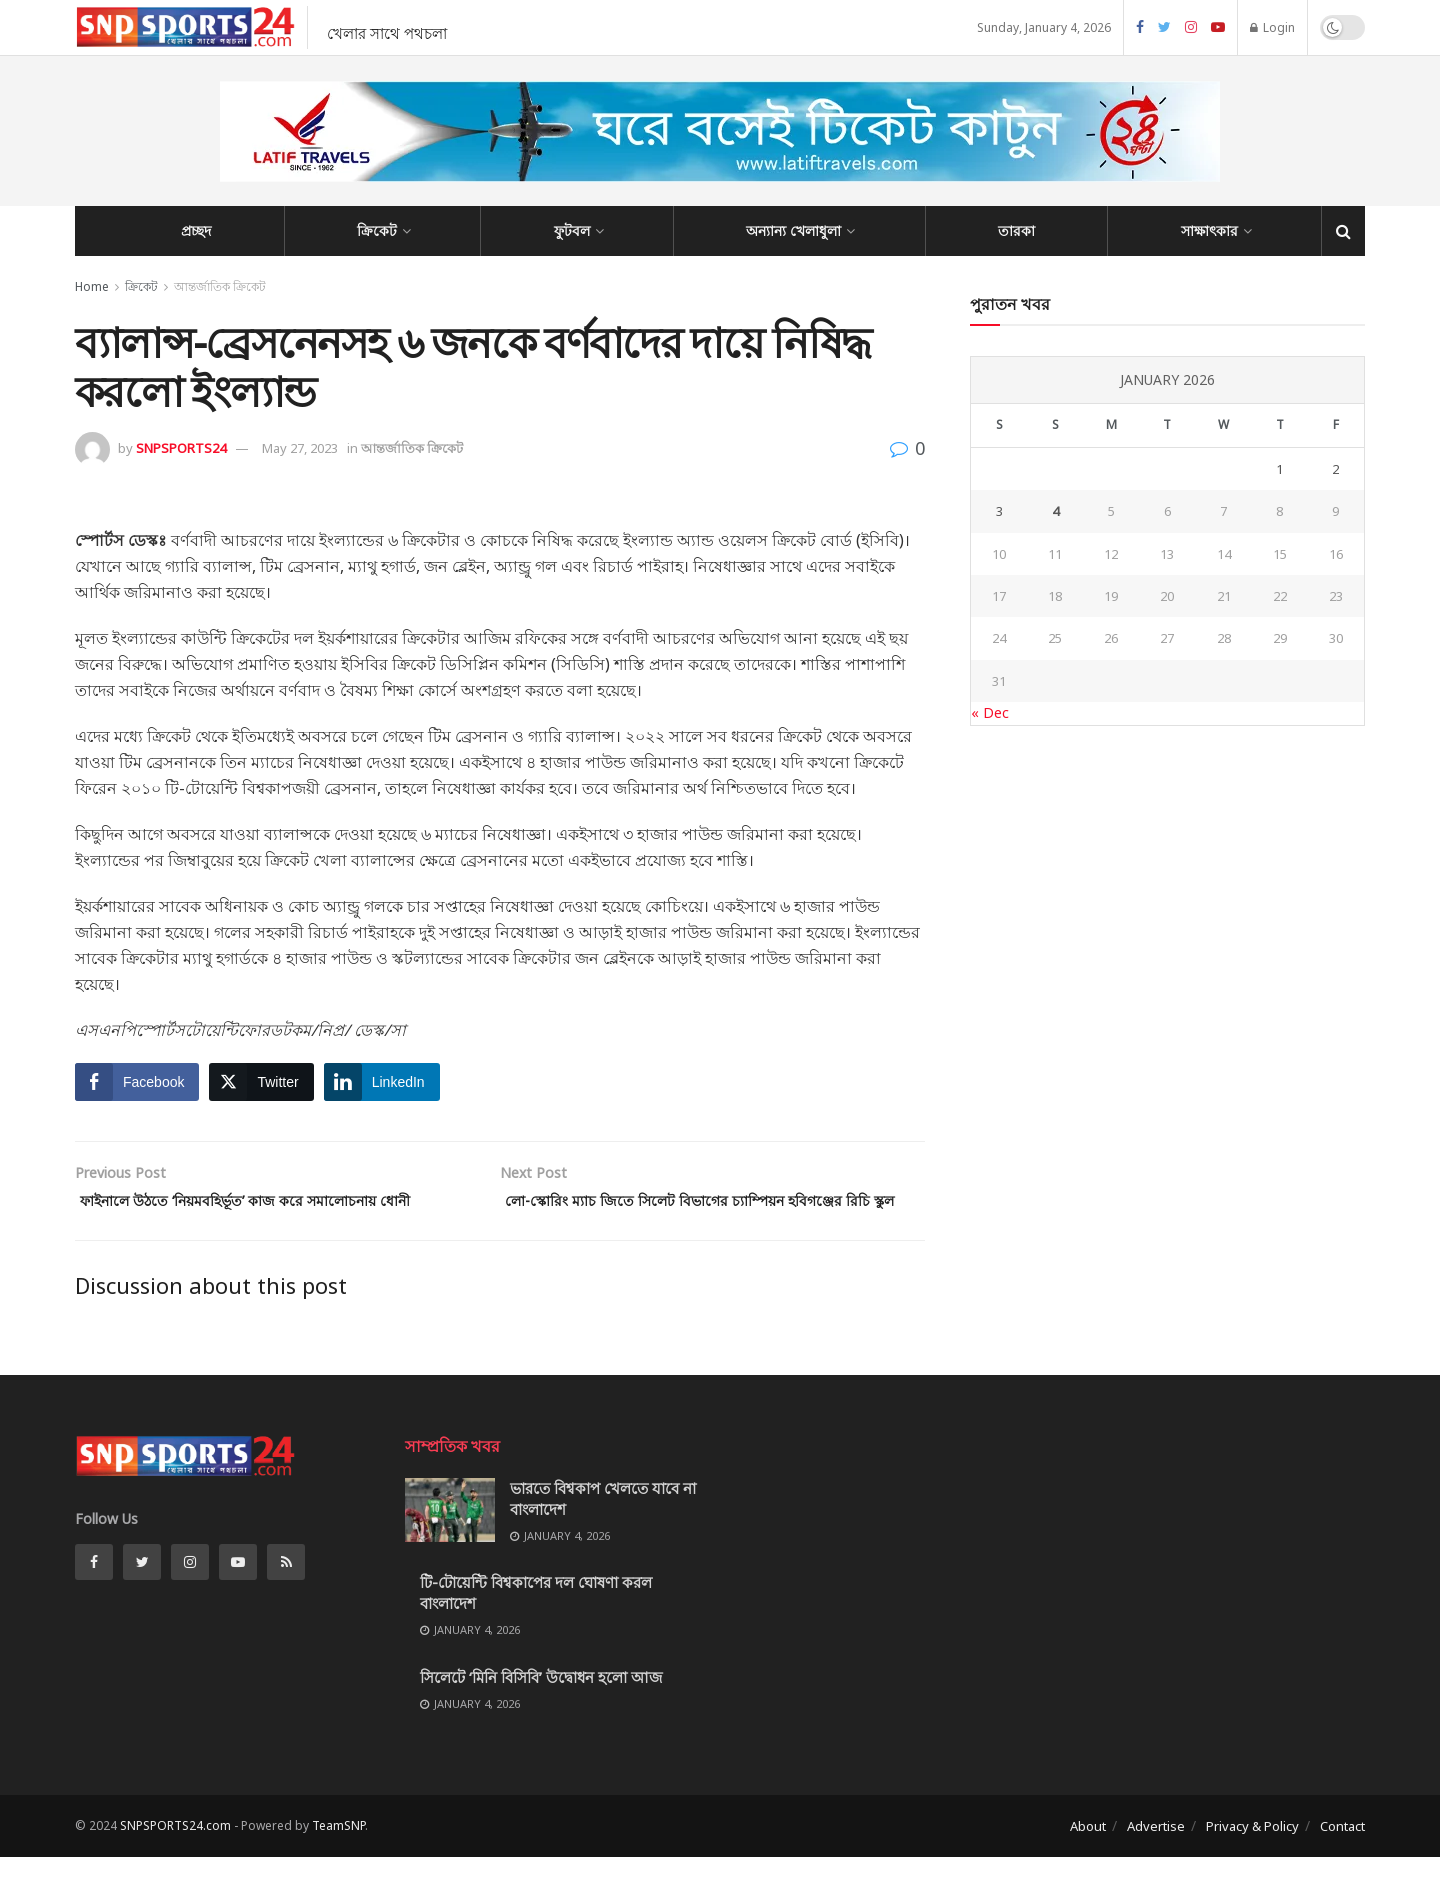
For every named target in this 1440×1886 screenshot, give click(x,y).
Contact (1342, 1854)
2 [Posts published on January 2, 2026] (1335, 469)
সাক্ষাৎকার (1209, 230)
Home (92, 286)
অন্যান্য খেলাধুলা (793, 230)
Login (1272, 27)
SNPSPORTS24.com (175, 1853)
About (1088, 1854)
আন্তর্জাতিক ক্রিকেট (220, 286)
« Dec (990, 712)
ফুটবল (572, 230)
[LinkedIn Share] (382, 1082)
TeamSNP (338, 1853)
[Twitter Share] (261, 1082)
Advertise (1156, 1854)
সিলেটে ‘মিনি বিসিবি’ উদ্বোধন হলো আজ (541, 1705)
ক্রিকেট (377, 230)
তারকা (1016, 230)
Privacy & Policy (1252, 1854)
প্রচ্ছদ (196, 230)
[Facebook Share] (137, 1082)
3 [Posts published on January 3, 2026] (999, 511)
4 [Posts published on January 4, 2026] (1055, 511)
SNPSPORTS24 (181, 448)
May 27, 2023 (300, 448)
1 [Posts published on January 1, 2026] (1279, 469)
